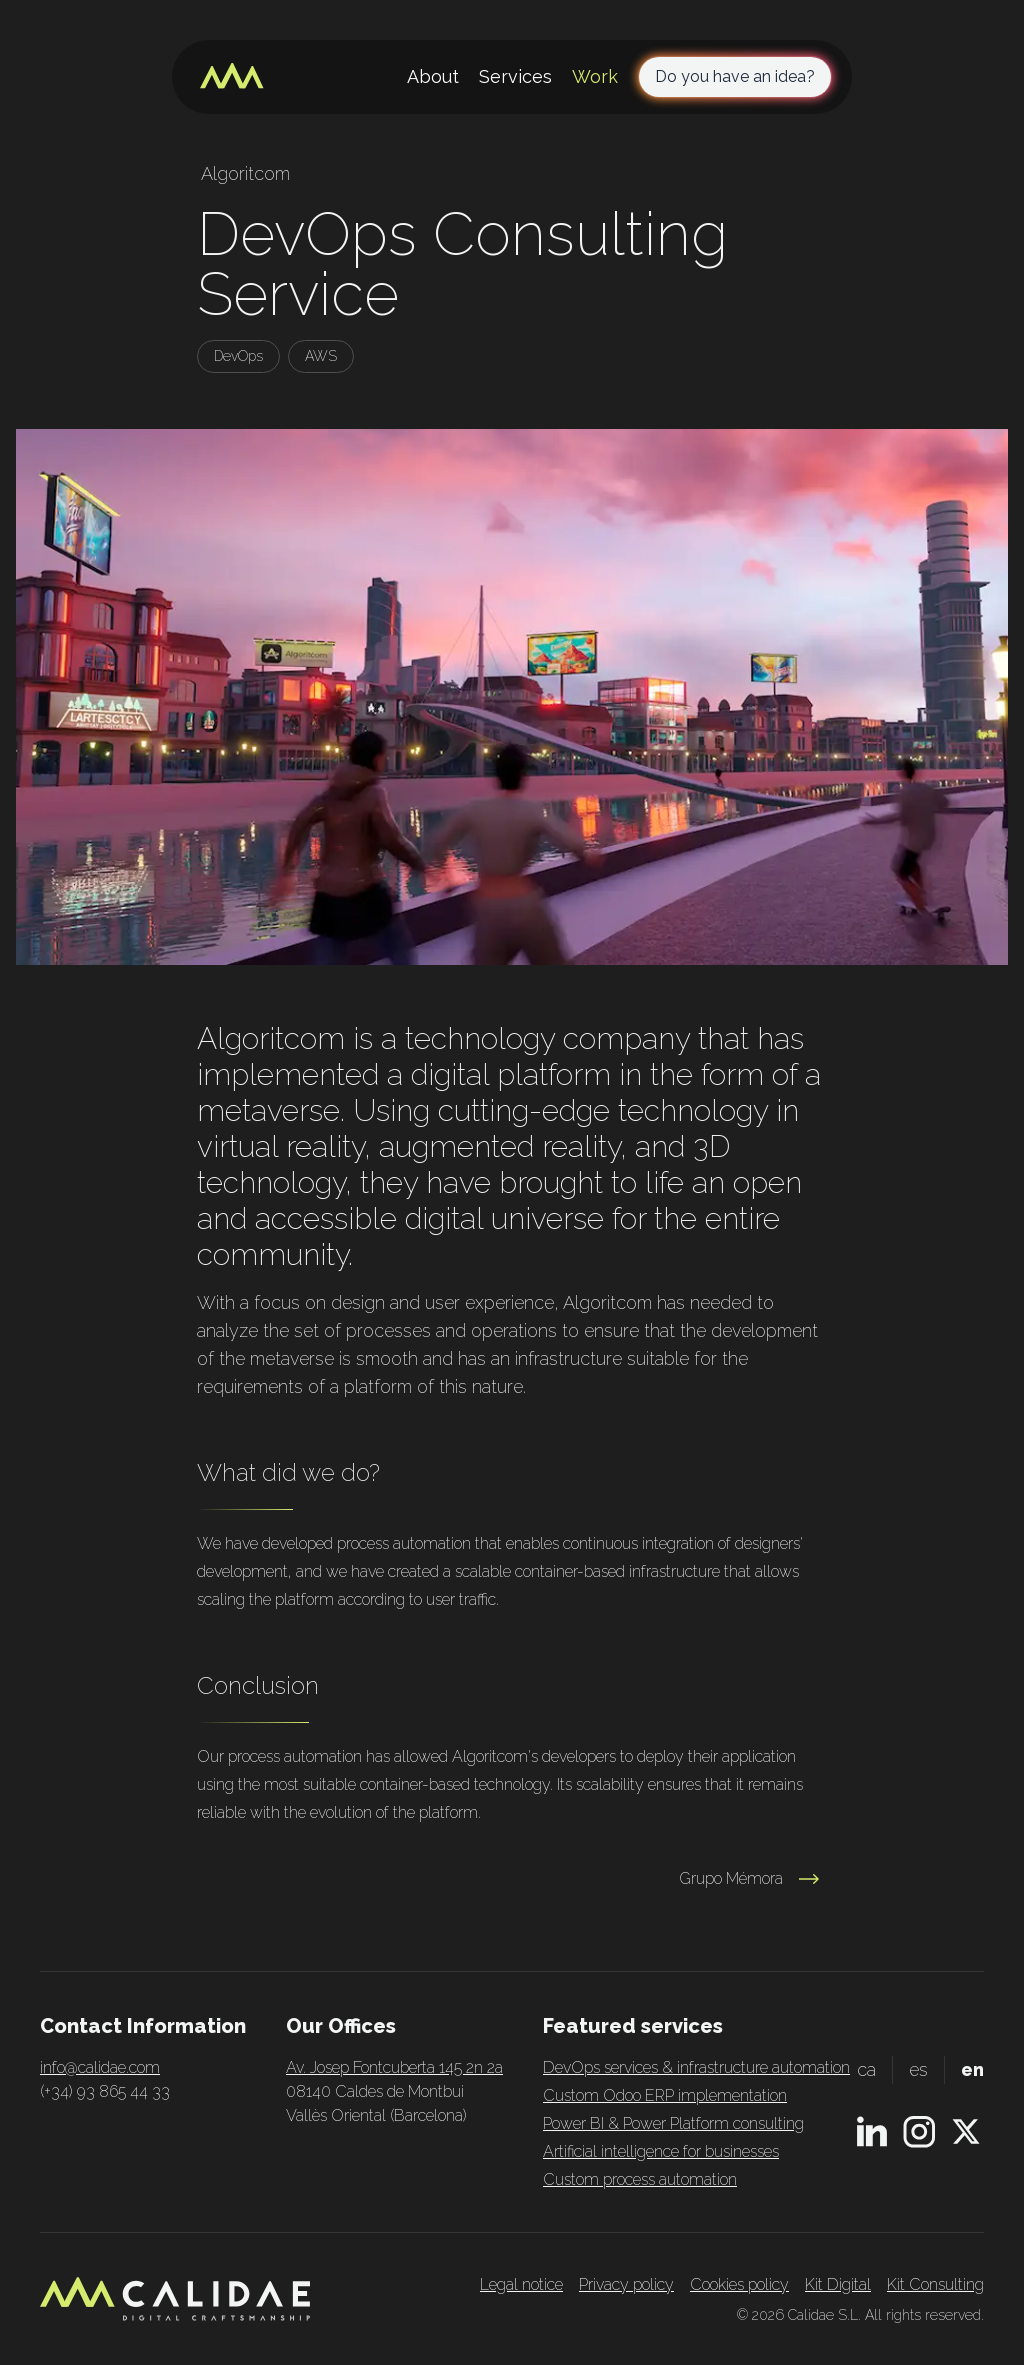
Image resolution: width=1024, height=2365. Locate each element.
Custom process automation (640, 2179)
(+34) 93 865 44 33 (105, 2091)
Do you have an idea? (735, 76)
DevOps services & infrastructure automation (696, 2067)
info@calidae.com (100, 2067)
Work (595, 76)
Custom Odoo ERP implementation (665, 2095)
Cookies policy (739, 2284)
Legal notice (521, 2284)
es (918, 2069)
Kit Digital (838, 2284)
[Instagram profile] (919, 2132)
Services (515, 76)
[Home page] (232, 77)
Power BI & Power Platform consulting (673, 2123)
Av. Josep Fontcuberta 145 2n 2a (394, 2067)
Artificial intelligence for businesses (661, 2151)
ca (866, 2069)
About (433, 76)
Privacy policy (626, 2284)
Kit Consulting (935, 2284)
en (972, 2069)
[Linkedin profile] (872, 2131)
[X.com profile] (966, 2131)
